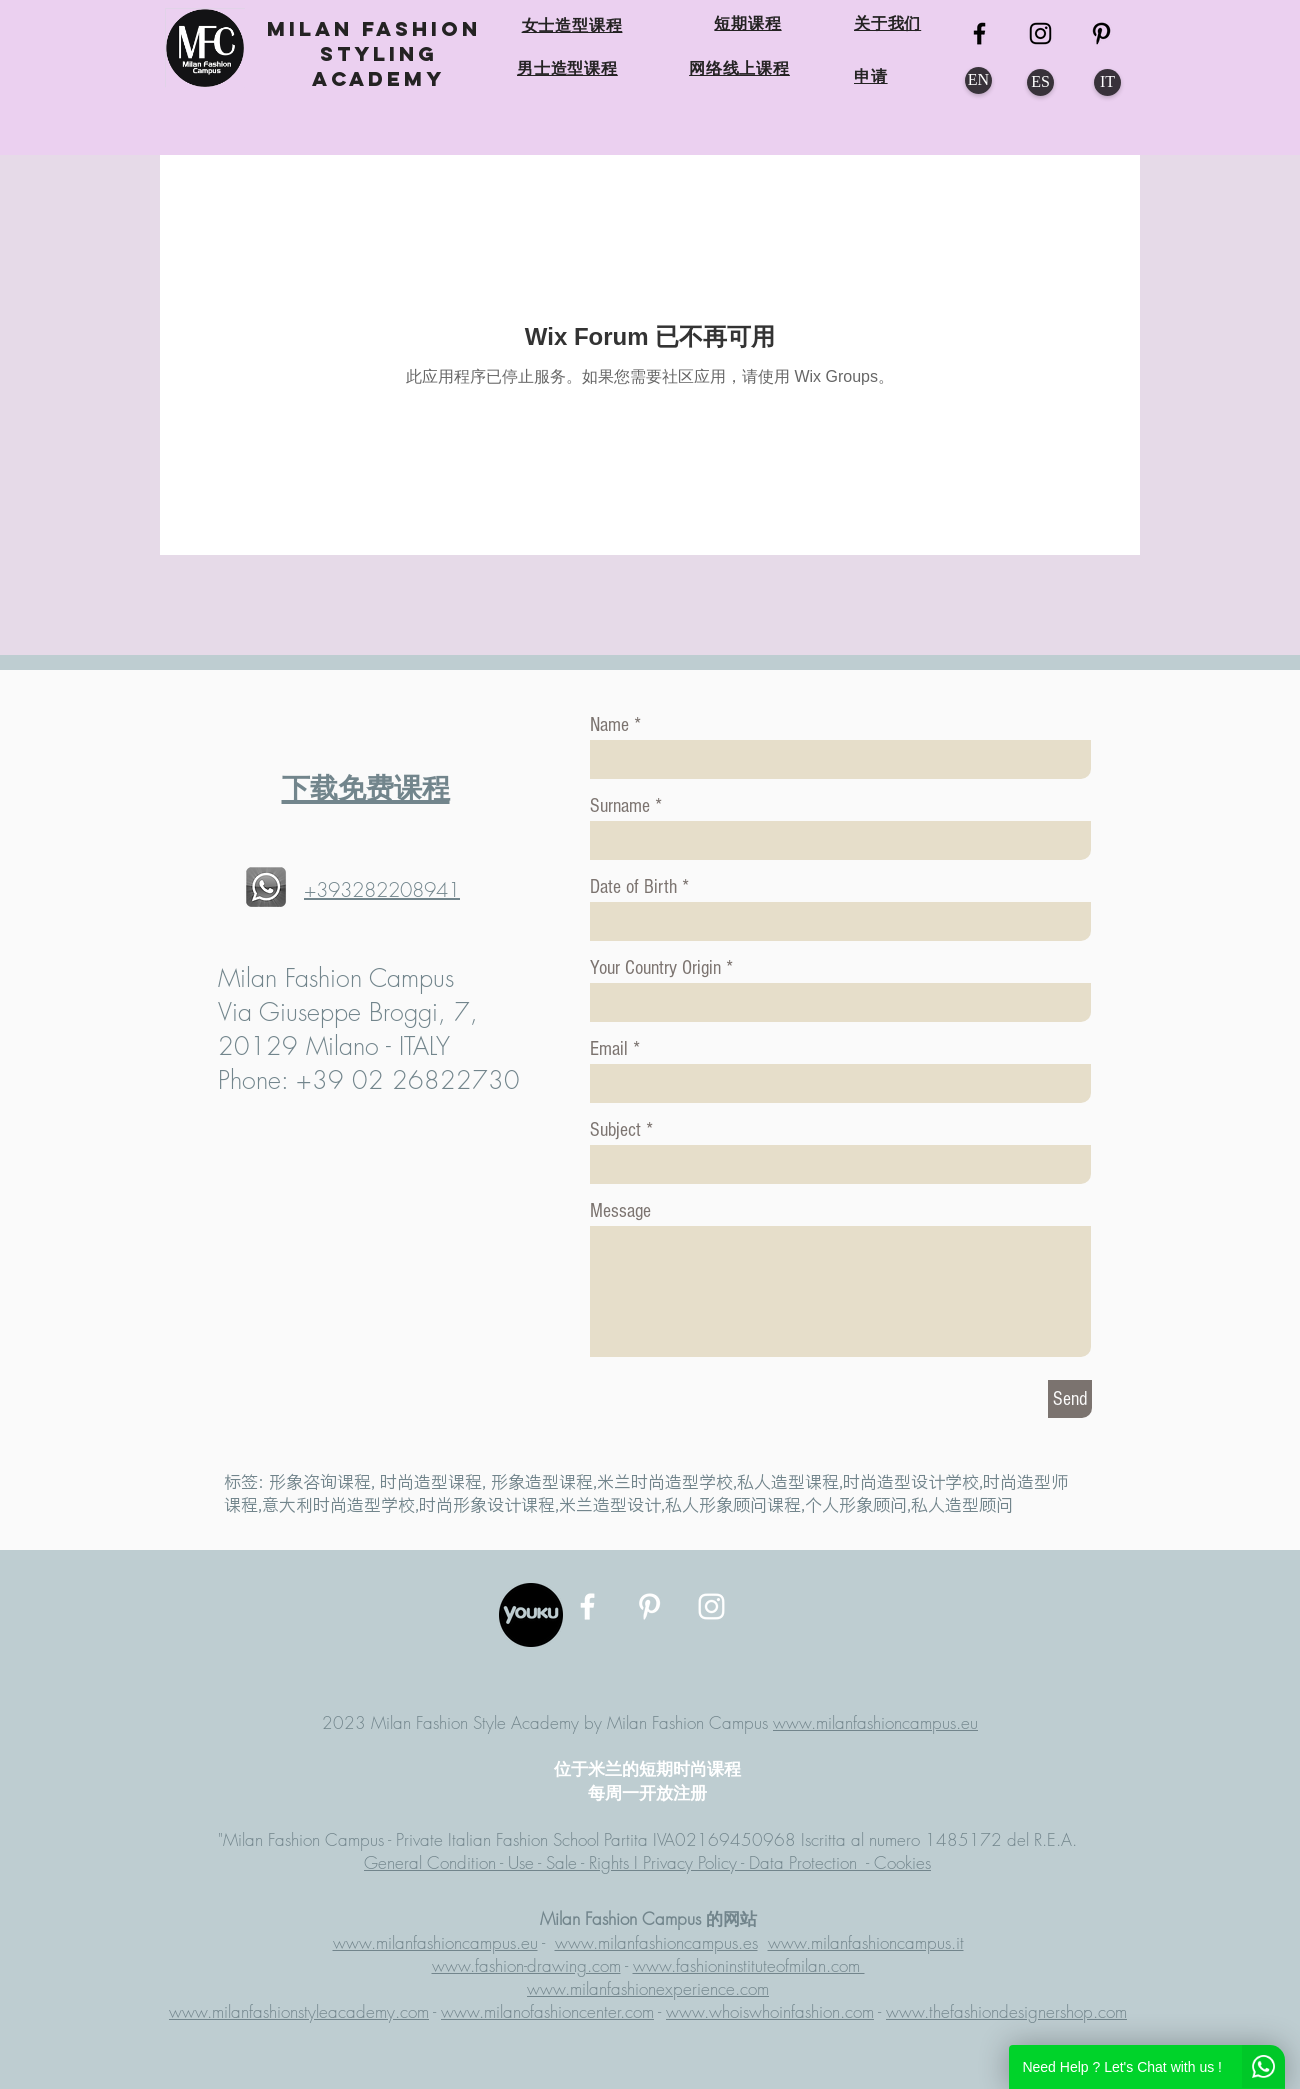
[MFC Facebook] (587, 1606)
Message (620, 1211)
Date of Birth (633, 887)
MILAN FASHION (378, 28)
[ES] (1040, 82)
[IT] (1107, 82)
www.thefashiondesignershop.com (1006, 2011)
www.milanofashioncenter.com (547, 2011)
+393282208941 (382, 889)
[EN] (978, 80)
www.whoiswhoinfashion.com (770, 2011)
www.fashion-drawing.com (526, 1965)
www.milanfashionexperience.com (648, 1988)
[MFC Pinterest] (1101, 33)
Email (609, 1049)
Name (609, 725)
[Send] (1070, 1399)
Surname (620, 806)
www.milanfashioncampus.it (866, 1942)
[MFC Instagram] (1040, 33)
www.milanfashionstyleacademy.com (299, 2011)
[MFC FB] (979, 33)
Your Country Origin (658, 968)
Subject (615, 1130)
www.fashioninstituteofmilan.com (749, 1965)
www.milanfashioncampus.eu (875, 1722)
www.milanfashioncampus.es (656, 1942)
